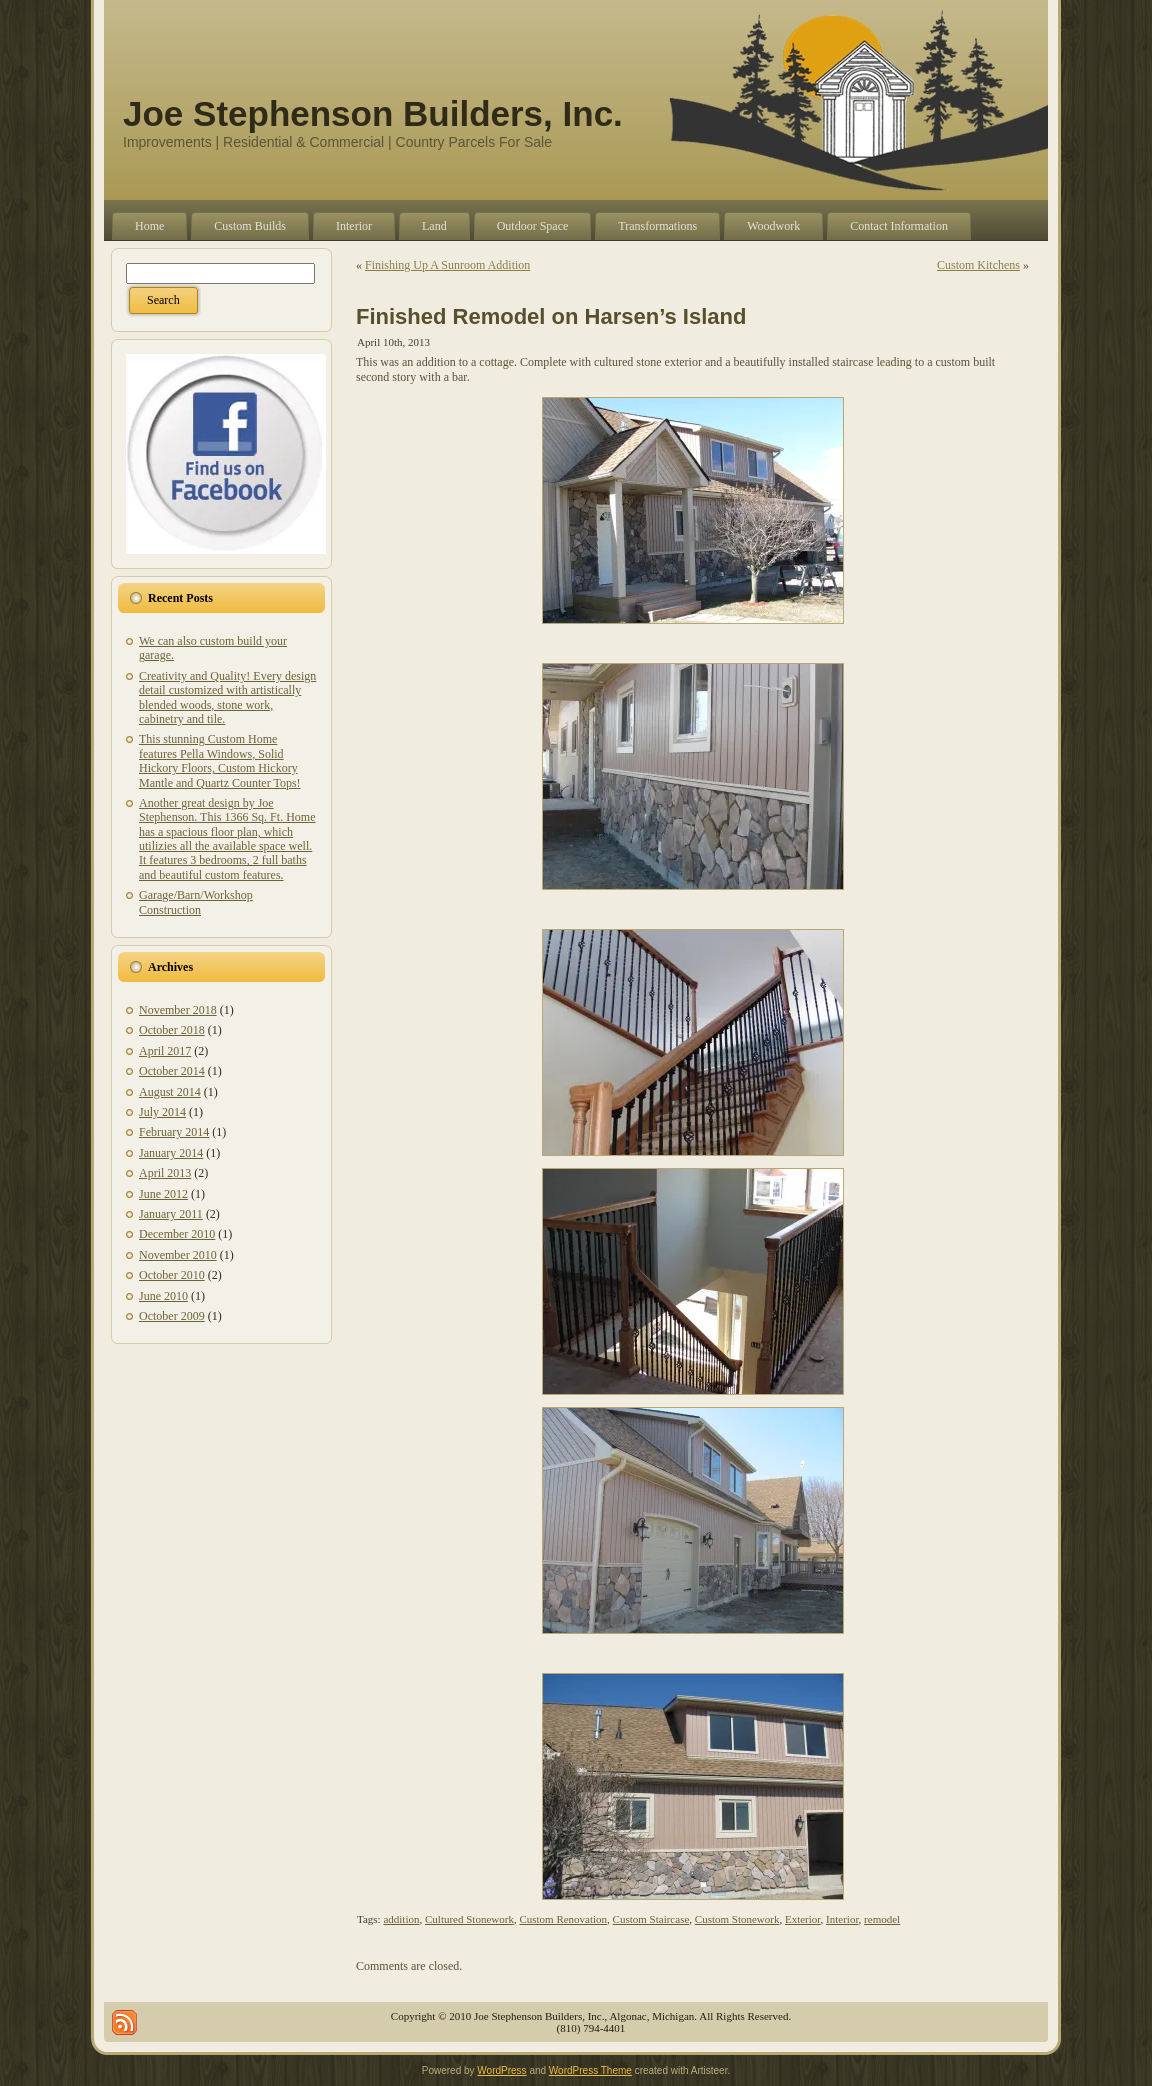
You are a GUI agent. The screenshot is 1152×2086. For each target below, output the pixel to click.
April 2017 (165, 1051)
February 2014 (174, 1132)
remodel (882, 1919)
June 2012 (163, 1194)
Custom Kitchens (978, 265)
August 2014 (170, 1092)
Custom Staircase (651, 1919)
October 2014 (172, 1071)
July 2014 (162, 1112)
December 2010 (177, 1234)
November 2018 (178, 1010)
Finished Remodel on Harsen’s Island (551, 316)
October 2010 (172, 1275)
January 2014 (171, 1153)
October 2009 (172, 1316)
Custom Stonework (737, 1919)
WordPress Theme (590, 2070)
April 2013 (165, 1173)
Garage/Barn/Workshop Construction (196, 902)
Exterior (803, 1919)
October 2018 (172, 1030)
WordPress (501, 2070)
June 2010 (163, 1296)
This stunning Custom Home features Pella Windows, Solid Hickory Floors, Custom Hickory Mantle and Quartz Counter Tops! (220, 760)
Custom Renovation (563, 1919)
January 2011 (171, 1214)
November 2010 (178, 1255)
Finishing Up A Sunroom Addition (447, 265)
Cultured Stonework (469, 1919)
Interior (842, 1919)
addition (401, 1919)
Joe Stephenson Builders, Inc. (373, 113)
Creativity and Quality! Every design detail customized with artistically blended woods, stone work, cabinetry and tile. (227, 697)
